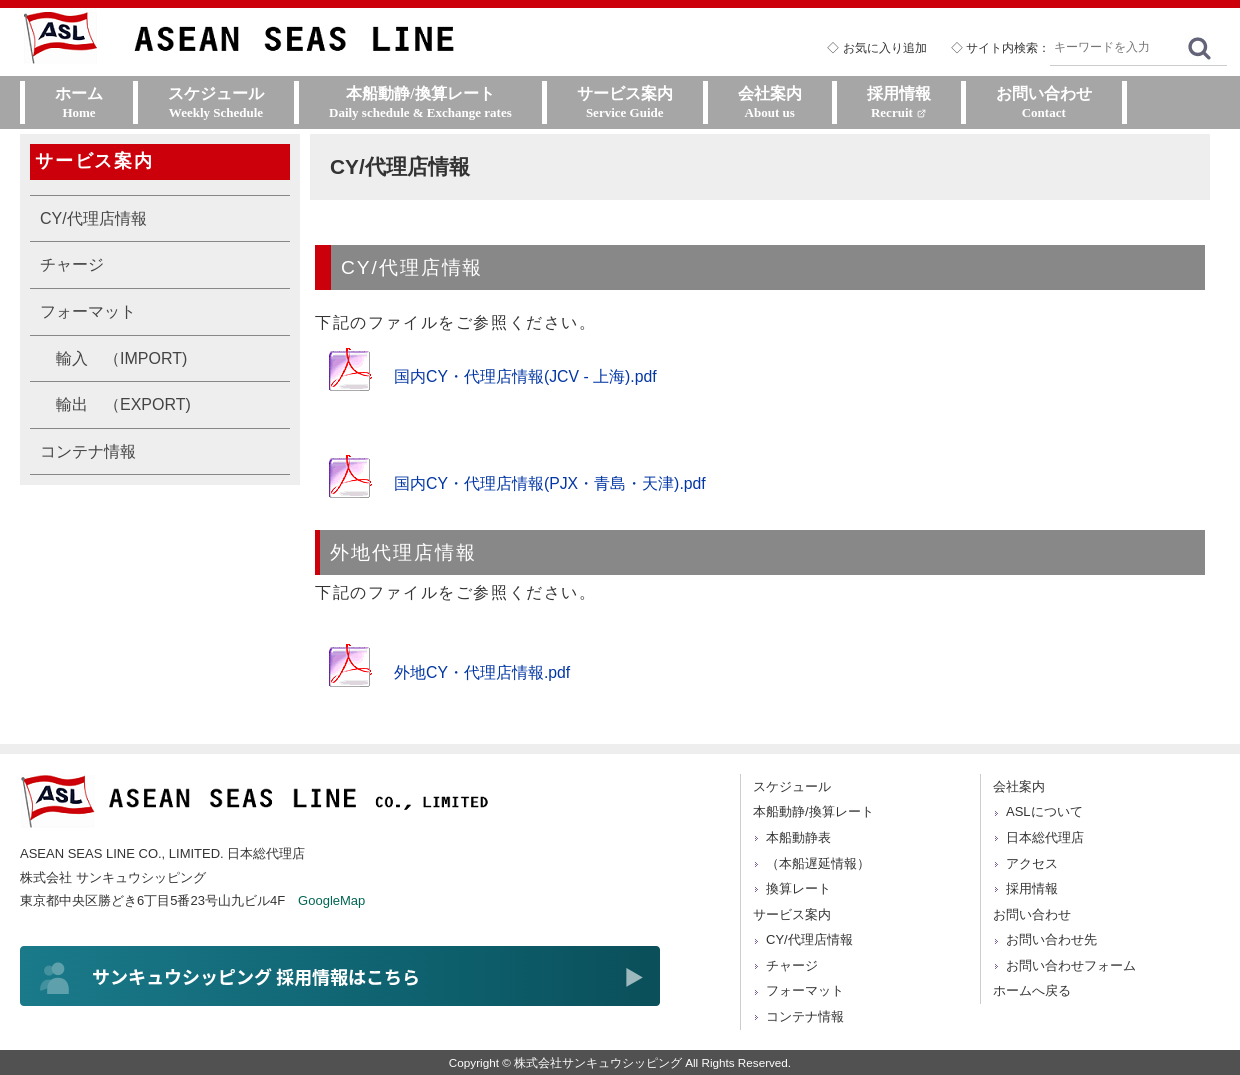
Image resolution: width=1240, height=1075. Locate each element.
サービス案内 (792, 914)
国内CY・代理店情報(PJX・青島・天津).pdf (550, 483)
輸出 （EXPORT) (123, 404)
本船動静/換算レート (813, 811)
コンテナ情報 (88, 451)
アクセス (1032, 863)
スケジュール (792, 786)
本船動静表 (798, 837)
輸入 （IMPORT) (121, 358)
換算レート (798, 888)
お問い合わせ (1032, 914)
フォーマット (88, 311)
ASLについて (1044, 811)
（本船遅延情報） (818, 863)
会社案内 (1019, 786)
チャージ (72, 264)
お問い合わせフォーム (1071, 965)
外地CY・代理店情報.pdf (482, 672)
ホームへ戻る (1032, 990)
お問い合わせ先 (1051, 939)
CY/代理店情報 (93, 218)
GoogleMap (331, 900)
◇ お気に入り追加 (876, 48)
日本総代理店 (1045, 837)
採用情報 (1032, 888)
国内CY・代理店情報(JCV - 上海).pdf (526, 376)
